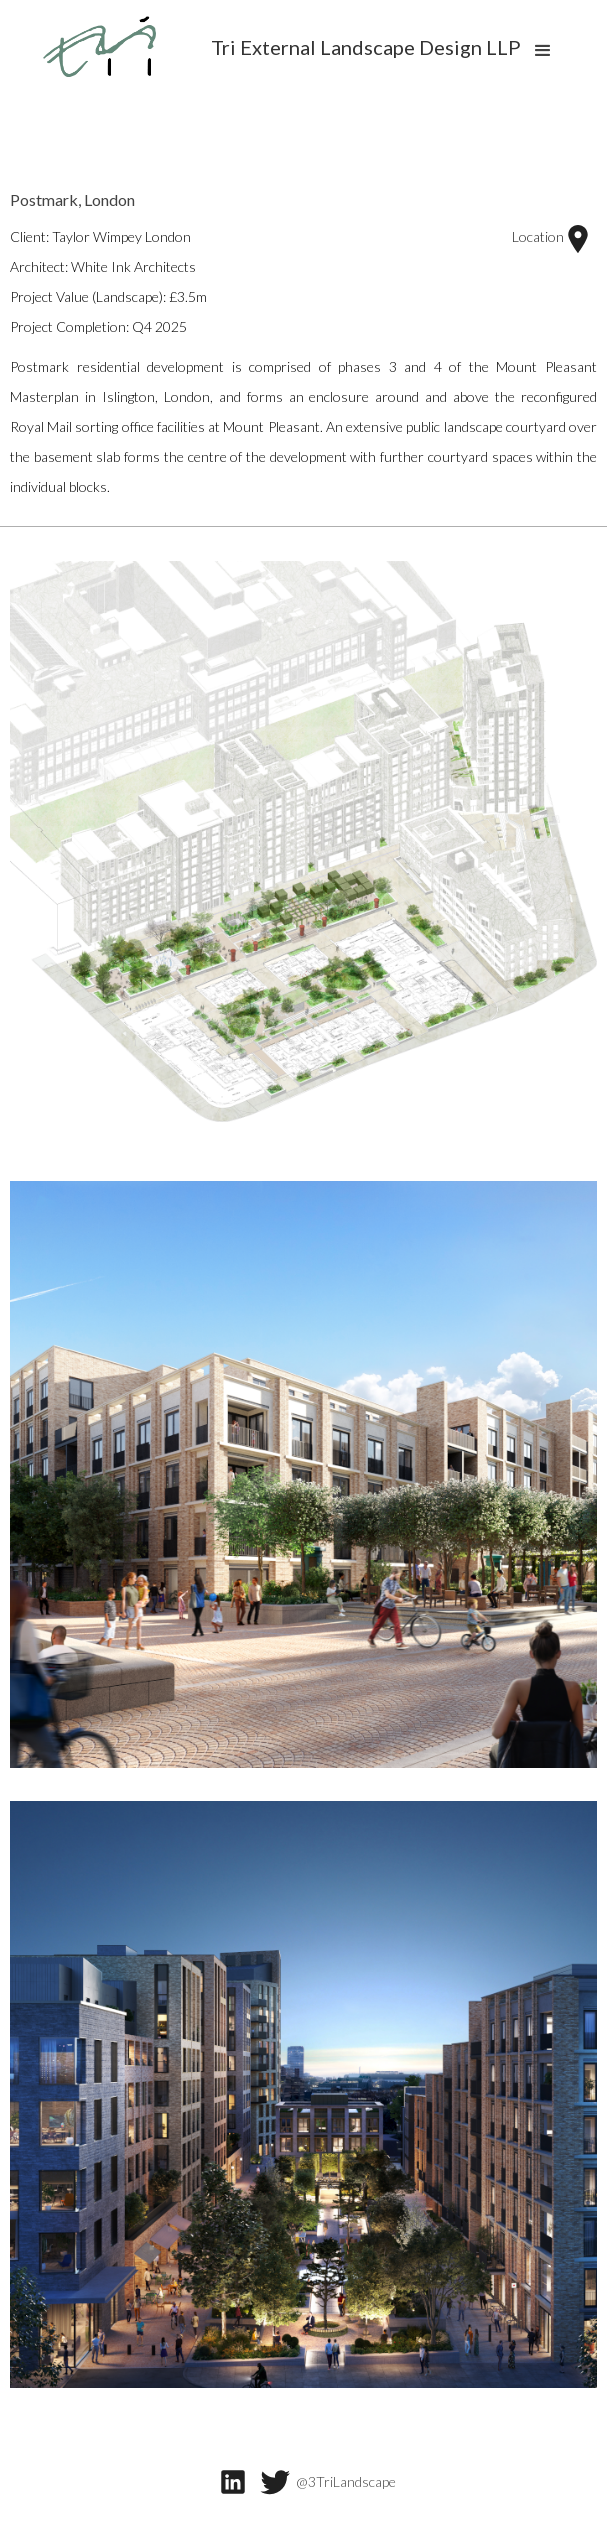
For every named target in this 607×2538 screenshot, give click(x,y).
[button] (543, 50)
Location (552, 239)
